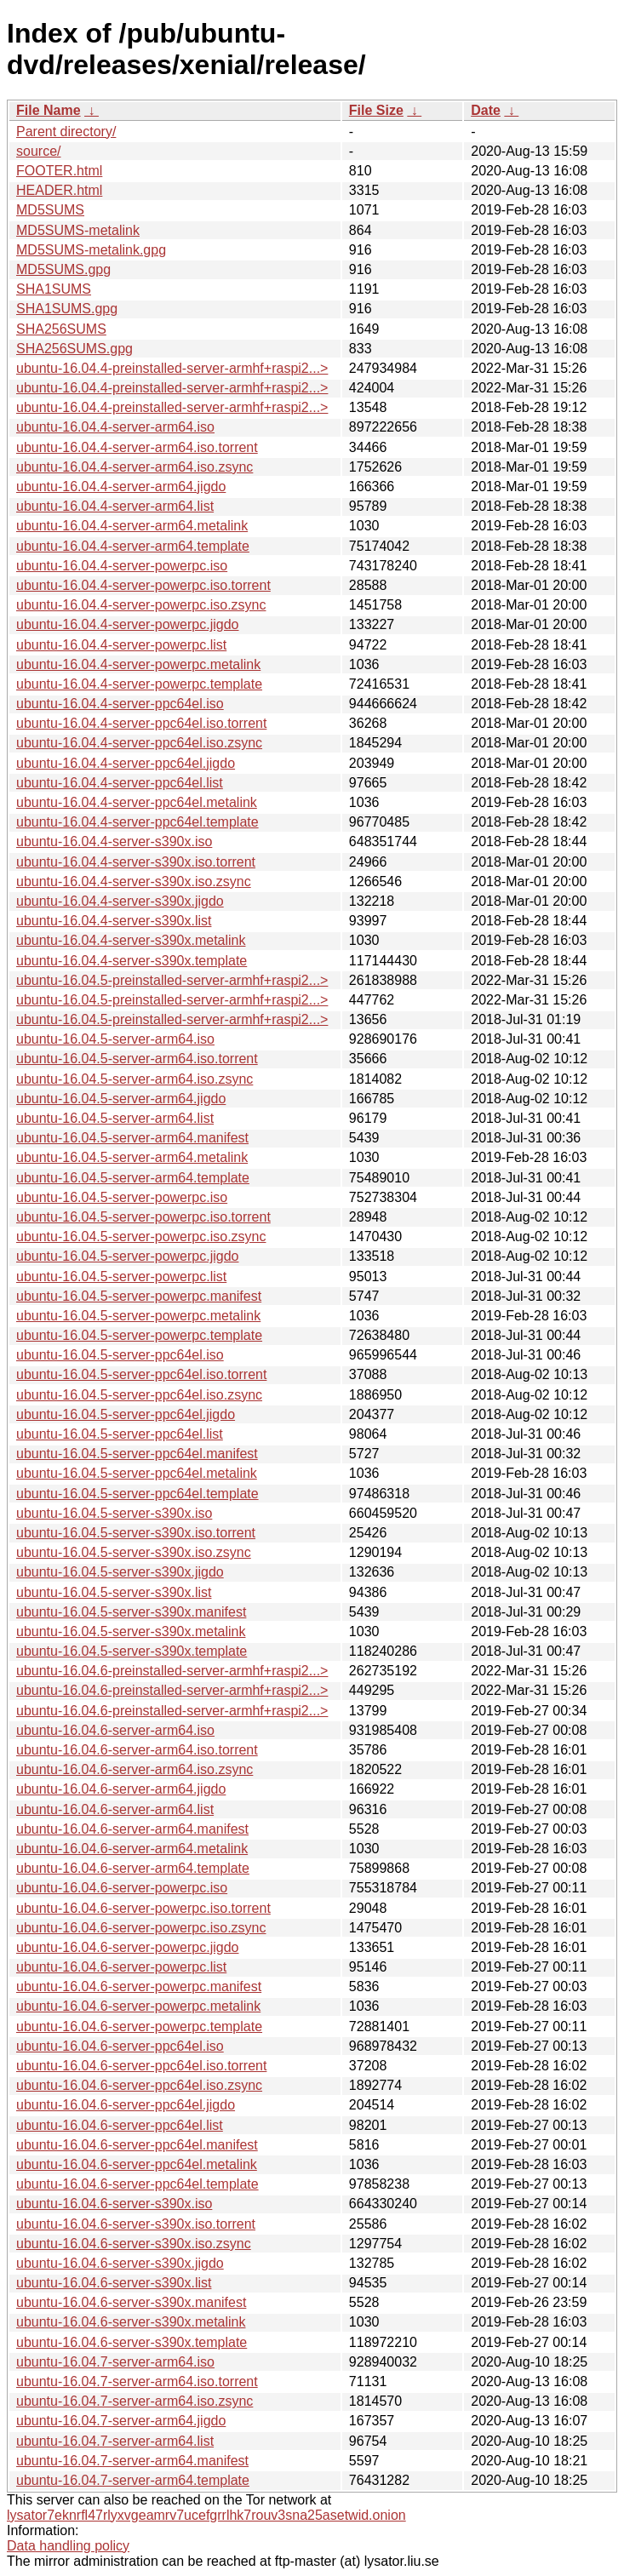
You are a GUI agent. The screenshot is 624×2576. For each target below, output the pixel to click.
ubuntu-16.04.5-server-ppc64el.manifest (137, 1453)
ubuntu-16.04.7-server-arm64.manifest (132, 2460)
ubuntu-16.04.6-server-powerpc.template (139, 2026)
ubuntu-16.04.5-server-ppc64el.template (137, 1493)
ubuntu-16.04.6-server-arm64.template (132, 1868)
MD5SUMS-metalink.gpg (91, 250)
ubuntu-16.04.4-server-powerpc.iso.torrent (143, 585)
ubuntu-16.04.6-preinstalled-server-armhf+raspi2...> (172, 1670)
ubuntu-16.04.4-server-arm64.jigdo (121, 486)
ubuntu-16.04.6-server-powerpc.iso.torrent (143, 1908)
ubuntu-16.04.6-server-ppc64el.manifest (137, 2145)
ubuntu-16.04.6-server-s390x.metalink (130, 2322)
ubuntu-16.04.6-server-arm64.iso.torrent (137, 1750)
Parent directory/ (66, 131)
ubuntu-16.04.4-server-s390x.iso (114, 841)
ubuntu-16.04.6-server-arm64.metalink (132, 1848)
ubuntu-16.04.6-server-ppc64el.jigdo (125, 2105)
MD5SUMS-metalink (78, 230)
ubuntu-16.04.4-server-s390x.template (131, 960)
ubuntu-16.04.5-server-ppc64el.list (119, 1434)
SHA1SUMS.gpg (66, 308)
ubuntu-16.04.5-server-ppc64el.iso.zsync (139, 1395)
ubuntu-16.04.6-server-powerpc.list (121, 1967)
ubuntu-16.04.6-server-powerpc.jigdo (127, 1947)
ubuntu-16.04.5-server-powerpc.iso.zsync (141, 1236)
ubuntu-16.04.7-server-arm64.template (132, 2480)
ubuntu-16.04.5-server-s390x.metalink (130, 1631)
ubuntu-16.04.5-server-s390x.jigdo (120, 1572)
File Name (48, 110)
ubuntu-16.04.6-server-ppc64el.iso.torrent (141, 2065)
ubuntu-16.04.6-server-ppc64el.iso (120, 2046)
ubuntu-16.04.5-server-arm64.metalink (132, 1157)
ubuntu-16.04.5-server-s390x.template (131, 1651)
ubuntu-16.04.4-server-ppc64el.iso (120, 703)
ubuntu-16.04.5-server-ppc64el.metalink (136, 1473)
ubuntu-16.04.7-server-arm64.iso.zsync (134, 2401)
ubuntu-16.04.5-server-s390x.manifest (131, 1612)
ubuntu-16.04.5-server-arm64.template (132, 1178)
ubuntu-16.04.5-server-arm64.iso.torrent (137, 1058)
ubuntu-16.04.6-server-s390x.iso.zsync (133, 2243)
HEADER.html (59, 190)
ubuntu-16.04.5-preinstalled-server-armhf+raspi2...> (172, 980)
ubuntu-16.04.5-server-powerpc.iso (121, 1197)
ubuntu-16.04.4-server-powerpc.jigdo (127, 624)
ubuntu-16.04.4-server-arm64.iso (115, 427)
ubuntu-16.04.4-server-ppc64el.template (137, 822)
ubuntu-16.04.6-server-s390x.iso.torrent (135, 2224)
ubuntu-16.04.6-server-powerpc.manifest (138, 1986)
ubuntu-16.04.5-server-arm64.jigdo (121, 1098)
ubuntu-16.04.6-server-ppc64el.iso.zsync (139, 2085)
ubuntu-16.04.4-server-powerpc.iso (121, 565)
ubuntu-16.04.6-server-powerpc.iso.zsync (141, 1928)
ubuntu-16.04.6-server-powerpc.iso (121, 1887)
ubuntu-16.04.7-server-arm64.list (115, 2441)
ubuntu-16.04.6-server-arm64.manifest (132, 1829)
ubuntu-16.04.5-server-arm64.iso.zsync (134, 1079)
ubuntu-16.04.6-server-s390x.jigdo (120, 2263)
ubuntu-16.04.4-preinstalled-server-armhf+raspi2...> (172, 368)
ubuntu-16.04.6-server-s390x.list (113, 2282)
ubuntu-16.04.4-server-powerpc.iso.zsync (141, 605)
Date (486, 110)
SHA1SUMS (53, 289)
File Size (376, 110)
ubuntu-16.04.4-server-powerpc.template (139, 684)
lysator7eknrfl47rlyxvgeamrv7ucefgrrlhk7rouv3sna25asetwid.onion (206, 2515)
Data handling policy (68, 2546)
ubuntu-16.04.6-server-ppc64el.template (137, 2184)
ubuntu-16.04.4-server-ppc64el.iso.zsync (139, 743)
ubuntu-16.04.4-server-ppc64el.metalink (136, 802)
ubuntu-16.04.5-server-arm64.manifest (132, 1138)
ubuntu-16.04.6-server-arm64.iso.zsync (134, 1769)
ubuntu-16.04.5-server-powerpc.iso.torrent (143, 1217)
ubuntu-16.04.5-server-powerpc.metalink (138, 1315)
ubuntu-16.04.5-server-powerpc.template (139, 1335)
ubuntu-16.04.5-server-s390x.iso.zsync (133, 1552)
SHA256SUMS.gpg (74, 348)
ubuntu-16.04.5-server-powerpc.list (121, 1276)
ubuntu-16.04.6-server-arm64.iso (115, 1730)
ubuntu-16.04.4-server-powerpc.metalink (138, 664)
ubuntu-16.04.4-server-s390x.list (113, 920)
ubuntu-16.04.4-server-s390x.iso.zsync (133, 881)
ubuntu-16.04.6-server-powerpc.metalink (138, 2006)
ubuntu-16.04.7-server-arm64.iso (115, 2362)
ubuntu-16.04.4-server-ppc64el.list (119, 783)
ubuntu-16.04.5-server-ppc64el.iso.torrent (141, 1374)
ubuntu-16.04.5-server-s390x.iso (114, 1513)
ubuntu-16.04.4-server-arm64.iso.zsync (134, 467)
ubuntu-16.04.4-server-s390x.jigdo (120, 901)
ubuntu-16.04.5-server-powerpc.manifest (138, 1296)
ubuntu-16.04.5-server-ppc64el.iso (120, 1355)
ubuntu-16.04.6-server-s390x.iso (114, 2203)
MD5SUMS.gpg (63, 269)
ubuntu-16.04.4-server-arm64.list (115, 506)
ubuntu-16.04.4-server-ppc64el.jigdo (125, 763)
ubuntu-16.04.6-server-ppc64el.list (119, 2125)
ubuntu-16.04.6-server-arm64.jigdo (121, 1789)
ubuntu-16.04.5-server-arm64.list (115, 1118)
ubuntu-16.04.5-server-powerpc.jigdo (127, 1256)
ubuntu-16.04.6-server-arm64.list (115, 1809)
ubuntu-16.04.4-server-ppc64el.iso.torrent (141, 723)
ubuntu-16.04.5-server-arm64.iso (115, 1039)
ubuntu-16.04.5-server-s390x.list (113, 1592)
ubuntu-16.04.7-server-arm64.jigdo (121, 2420)
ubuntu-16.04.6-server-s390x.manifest (131, 2302)
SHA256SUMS (61, 329)
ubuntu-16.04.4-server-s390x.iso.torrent (135, 862)
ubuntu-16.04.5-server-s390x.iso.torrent (135, 1533)
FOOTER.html (59, 170)
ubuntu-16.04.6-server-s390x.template (131, 2342)
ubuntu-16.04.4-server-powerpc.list (121, 645)
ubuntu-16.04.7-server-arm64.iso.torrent (137, 2381)
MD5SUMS (50, 210)
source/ (38, 151)
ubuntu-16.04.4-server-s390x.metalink (130, 940)
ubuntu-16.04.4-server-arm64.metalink (132, 525)
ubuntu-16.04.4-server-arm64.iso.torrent (137, 447)
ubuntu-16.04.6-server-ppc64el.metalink (136, 2164)
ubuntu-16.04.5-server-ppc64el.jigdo (125, 1414)
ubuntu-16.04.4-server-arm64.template (132, 546)
